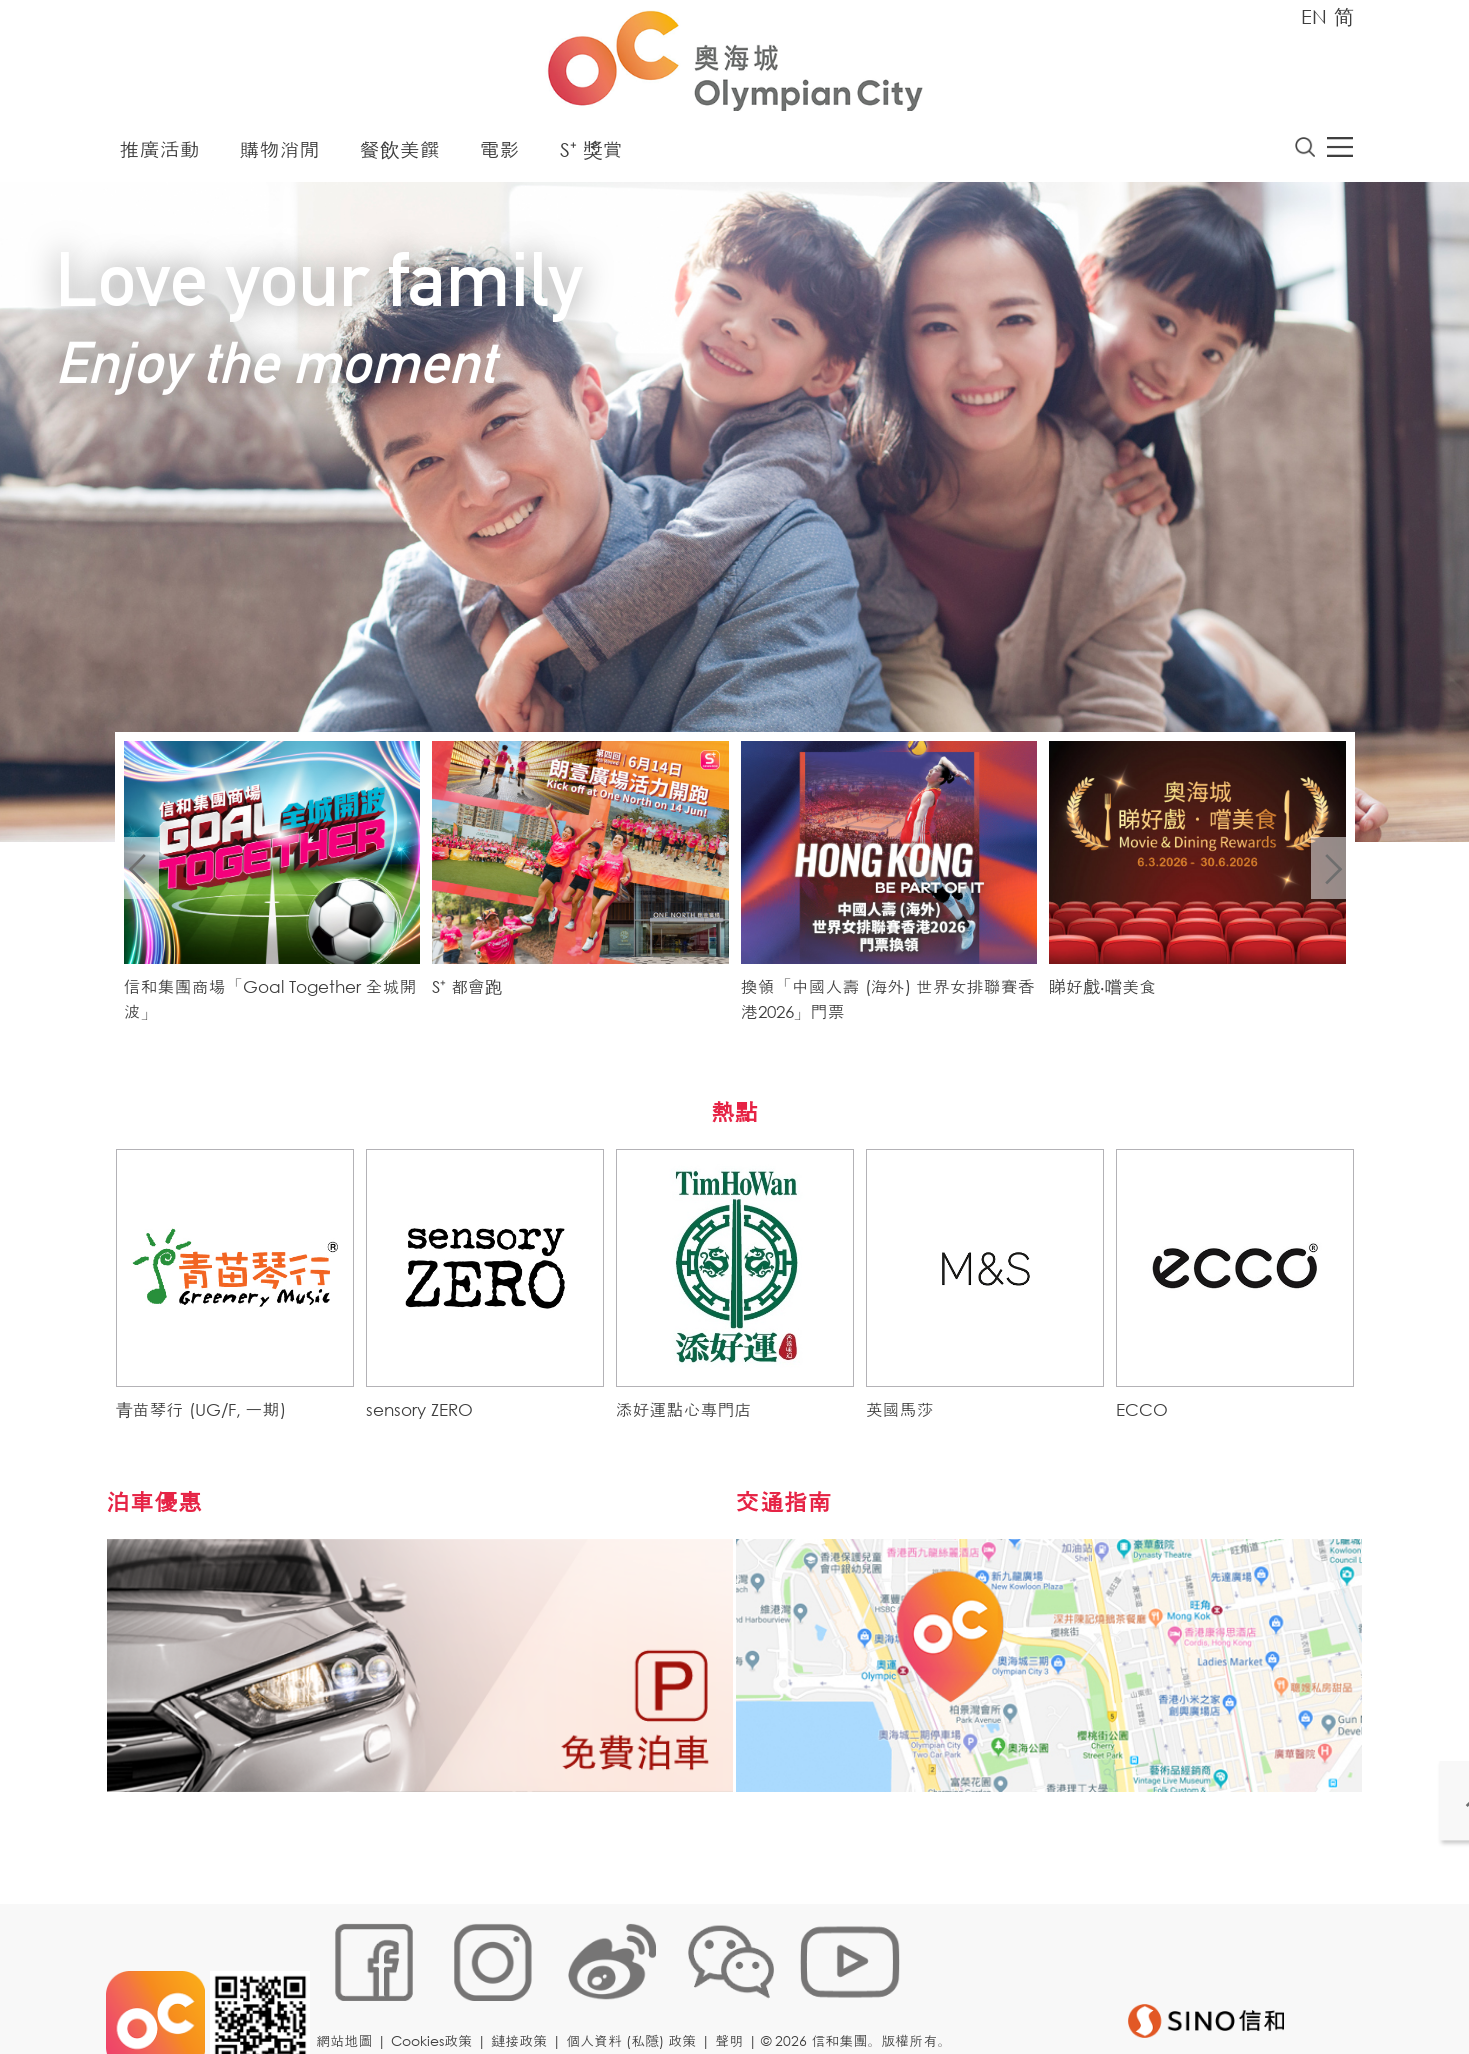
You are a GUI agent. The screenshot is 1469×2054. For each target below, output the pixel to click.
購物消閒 (280, 154)
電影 (500, 154)
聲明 (735, 1988)
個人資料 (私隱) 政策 (637, 1988)
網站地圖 (350, 1988)
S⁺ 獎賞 (591, 154)
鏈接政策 (525, 1988)
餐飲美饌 (400, 154)
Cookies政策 (437, 1988)
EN (1314, 16)
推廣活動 (160, 154)
